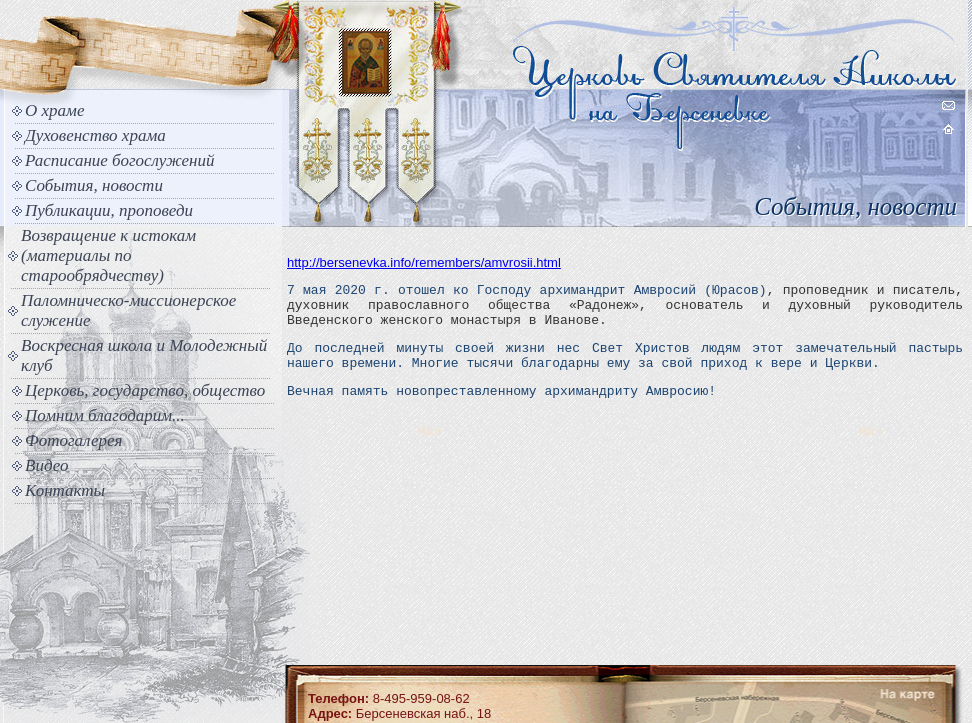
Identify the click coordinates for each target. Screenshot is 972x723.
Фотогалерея (73, 440)
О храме (54, 110)
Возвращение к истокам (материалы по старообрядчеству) (108, 255)
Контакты (65, 490)
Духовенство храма (95, 135)
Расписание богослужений (120, 160)
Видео (47, 465)
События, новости (94, 185)
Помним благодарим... (105, 415)
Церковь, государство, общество (145, 390)
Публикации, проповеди (109, 210)
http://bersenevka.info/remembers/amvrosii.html (424, 262)
